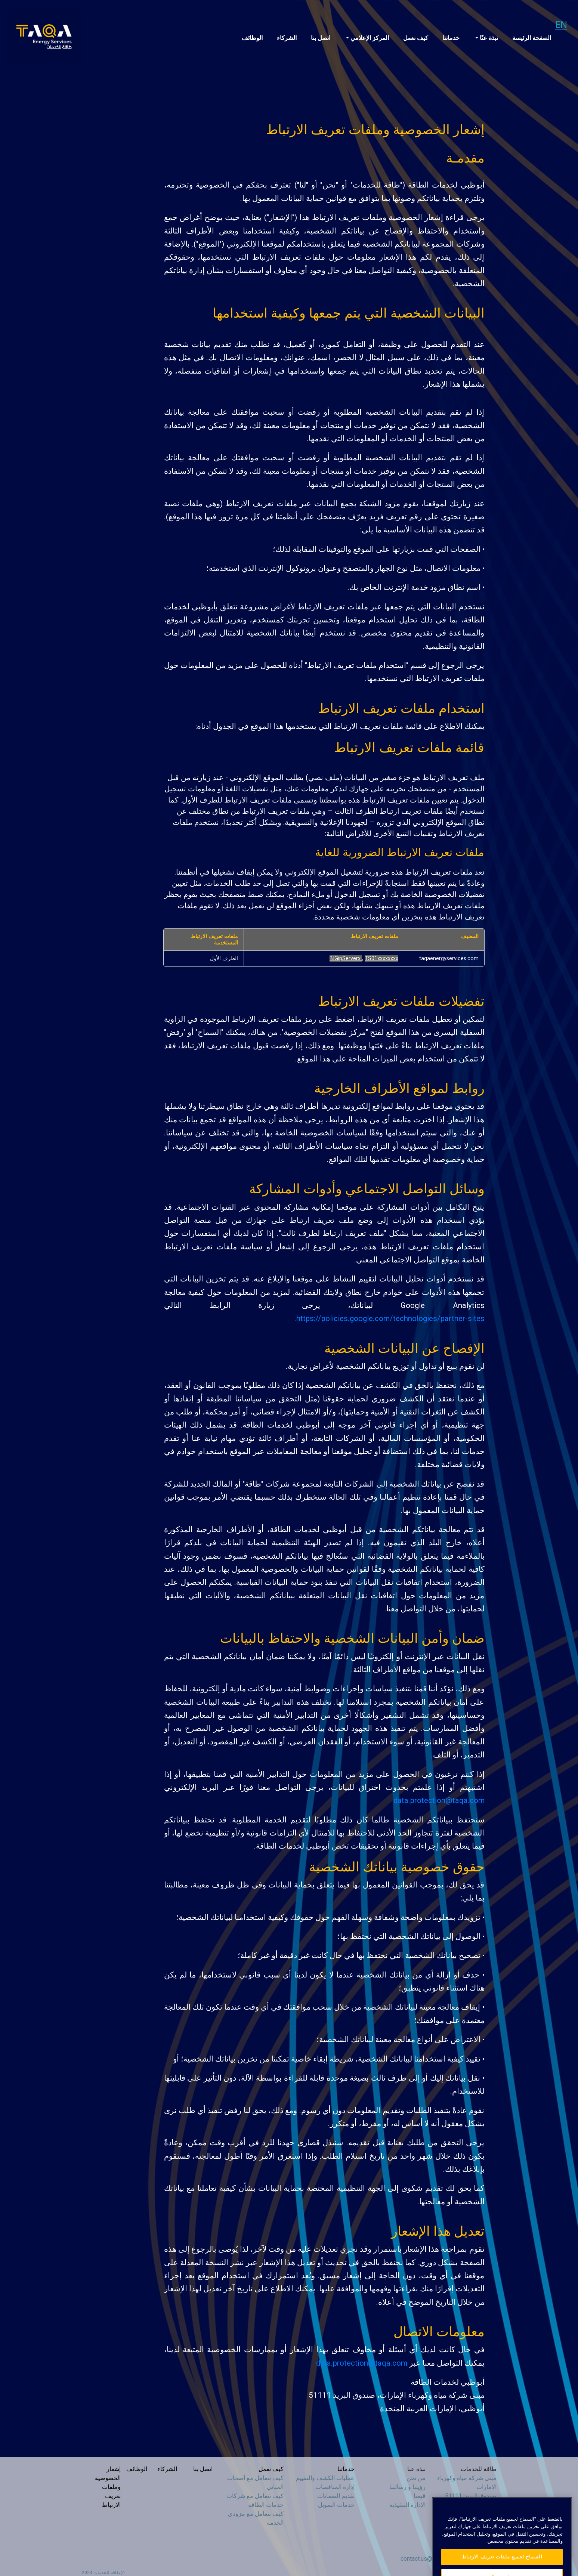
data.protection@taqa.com (439, 1800)
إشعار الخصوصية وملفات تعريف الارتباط (108, 2486)
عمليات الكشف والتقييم (325, 2477)
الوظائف (252, 37)
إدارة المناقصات (335, 2486)
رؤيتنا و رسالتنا (407, 2486)
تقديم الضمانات (336, 2495)
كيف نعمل (415, 37)
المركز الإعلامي (369, 37)
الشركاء (287, 37)
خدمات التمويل (336, 2504)
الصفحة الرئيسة (531, 37)
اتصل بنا (320, 37)
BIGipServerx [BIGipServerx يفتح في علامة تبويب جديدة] (346, 958)
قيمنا (420, 2495)
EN (561, 24)
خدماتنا (451, 37)
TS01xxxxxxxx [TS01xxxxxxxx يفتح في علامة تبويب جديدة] (381, 958)
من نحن (416, 2477)
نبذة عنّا (488, 37)
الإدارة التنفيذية (407, 2504)
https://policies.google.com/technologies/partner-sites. (389, 1318)
